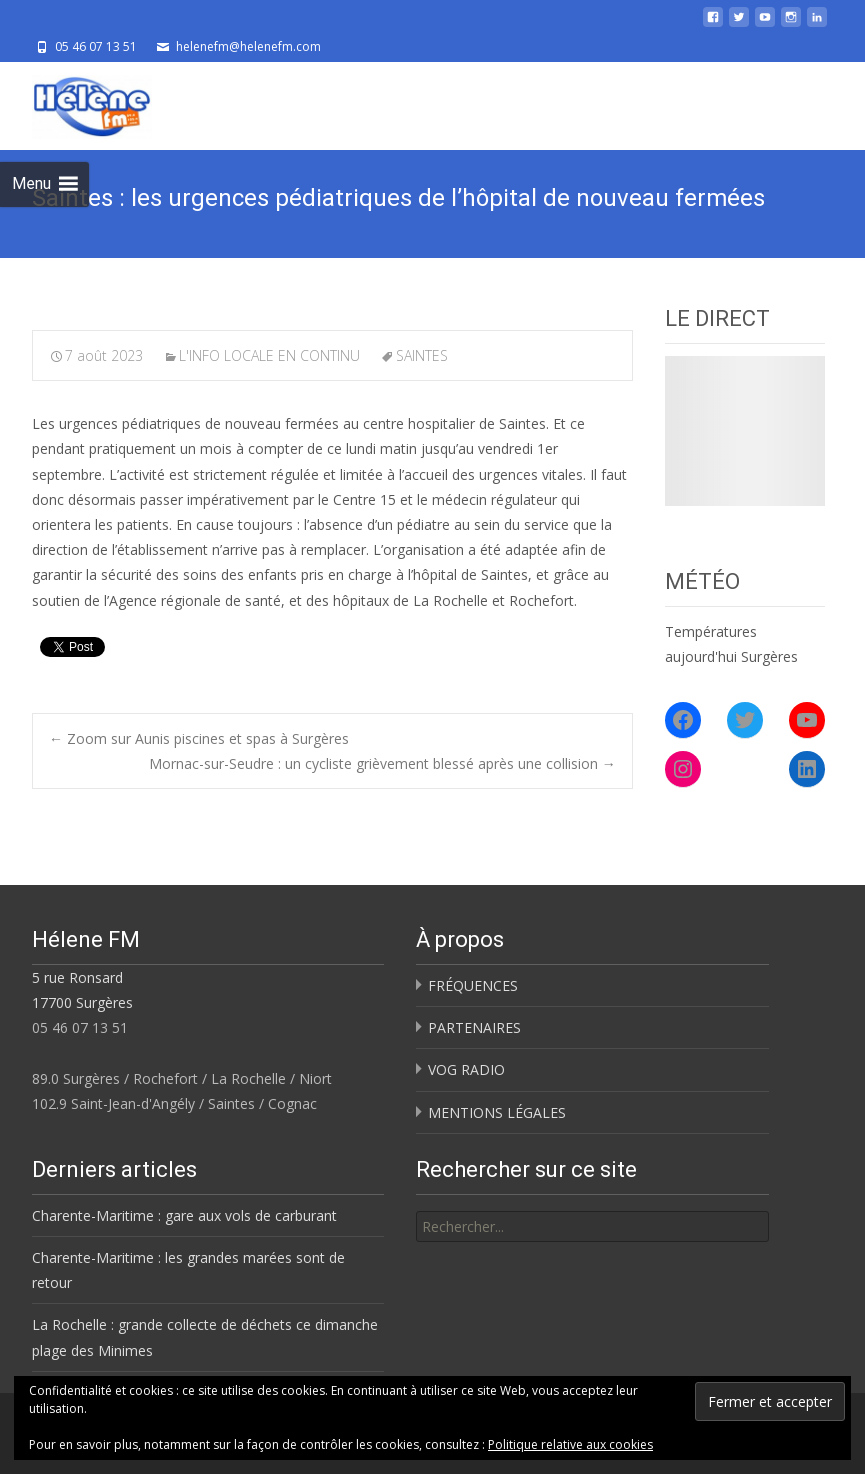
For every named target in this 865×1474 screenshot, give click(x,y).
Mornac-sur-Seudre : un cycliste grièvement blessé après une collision (382, 763)
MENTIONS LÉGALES (497, 1112)
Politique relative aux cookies (570, 1444)
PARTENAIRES (474, 1027)
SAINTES (422, 355)
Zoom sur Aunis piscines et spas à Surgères (199, 738)
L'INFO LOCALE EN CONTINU (269, 355)
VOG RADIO (466, 1069)
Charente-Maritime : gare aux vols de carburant (184, 1215)
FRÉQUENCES (473, 985)
